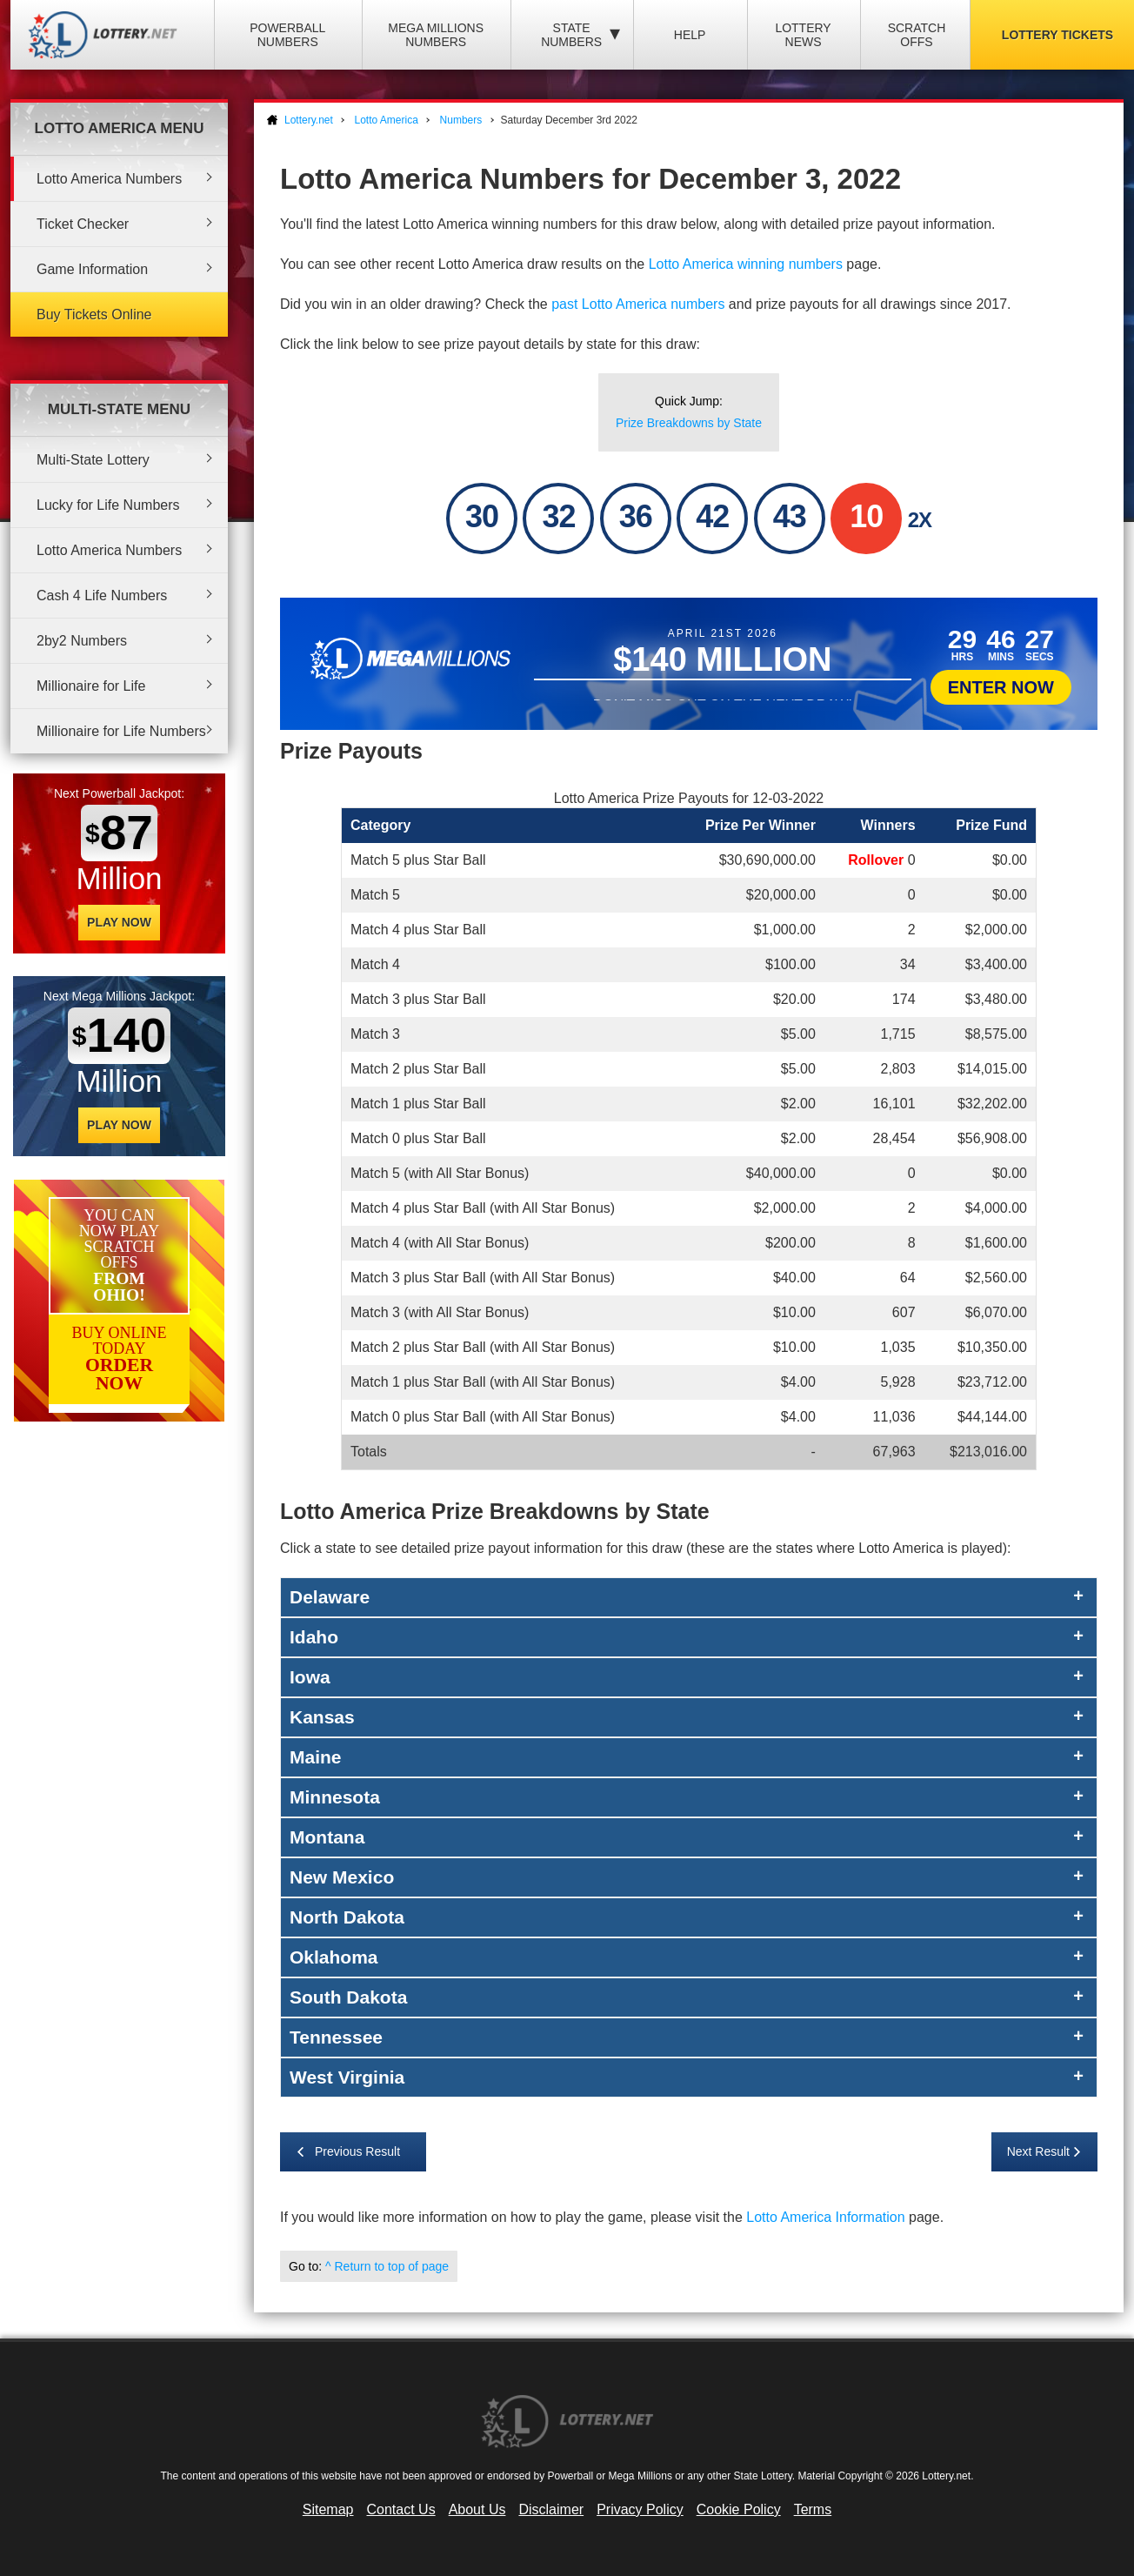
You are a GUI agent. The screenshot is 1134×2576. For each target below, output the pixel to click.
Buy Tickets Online (94, 314)
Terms (813, 2509)
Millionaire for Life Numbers (121, 731)
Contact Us (401, 2509)
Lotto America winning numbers (746, 264)
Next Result (1038, 2151)
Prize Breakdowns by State (689, 423)
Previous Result (357, 2151)
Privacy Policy (640, 2509)
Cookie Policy (739, 2509)
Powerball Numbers (287, 35)
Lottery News (802, 35)
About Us (477, 2509)
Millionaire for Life (91, 686)
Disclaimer (551, 2509)
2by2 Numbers (82, 640)
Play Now (119, 922)
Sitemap (328, 2509)
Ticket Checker (83, 224)
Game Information (92, 269)
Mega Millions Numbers (436, 35)
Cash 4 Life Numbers (102, 595)
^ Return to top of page (387, 2266)
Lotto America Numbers (109, 178)
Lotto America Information (825, 2217)
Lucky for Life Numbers (108, 505)
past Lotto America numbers (637, 304)
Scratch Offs (917, 35)
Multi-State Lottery (93, 459)
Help (690, 35)
